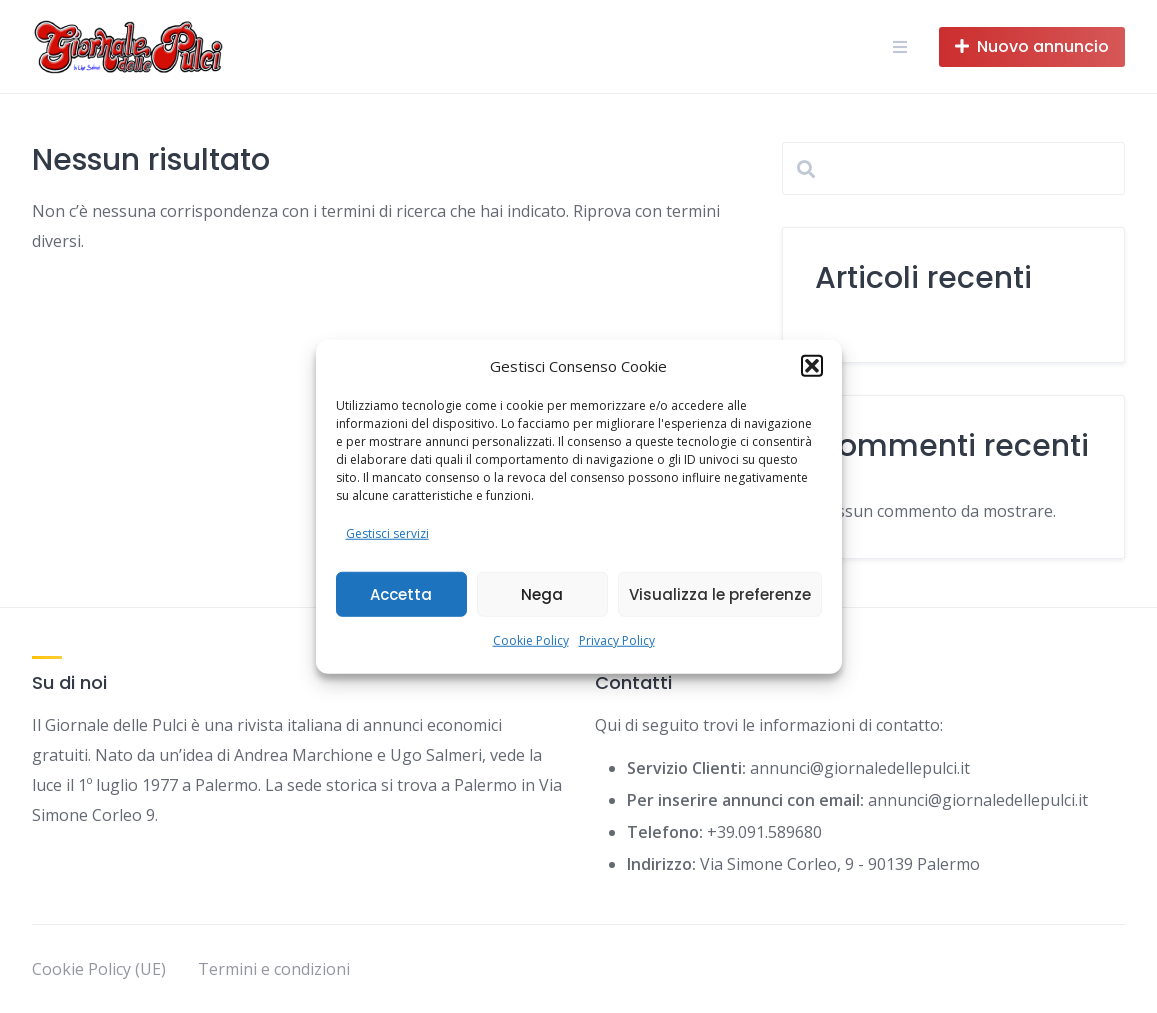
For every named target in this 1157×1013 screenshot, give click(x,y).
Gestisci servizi (387, 533)
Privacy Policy (617, 640)
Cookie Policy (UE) (99, 969)
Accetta (401, 593)
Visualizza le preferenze (720, 593)
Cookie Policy (531, 640)
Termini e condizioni (274, 969)
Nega (542, 593)
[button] (812, 366)
